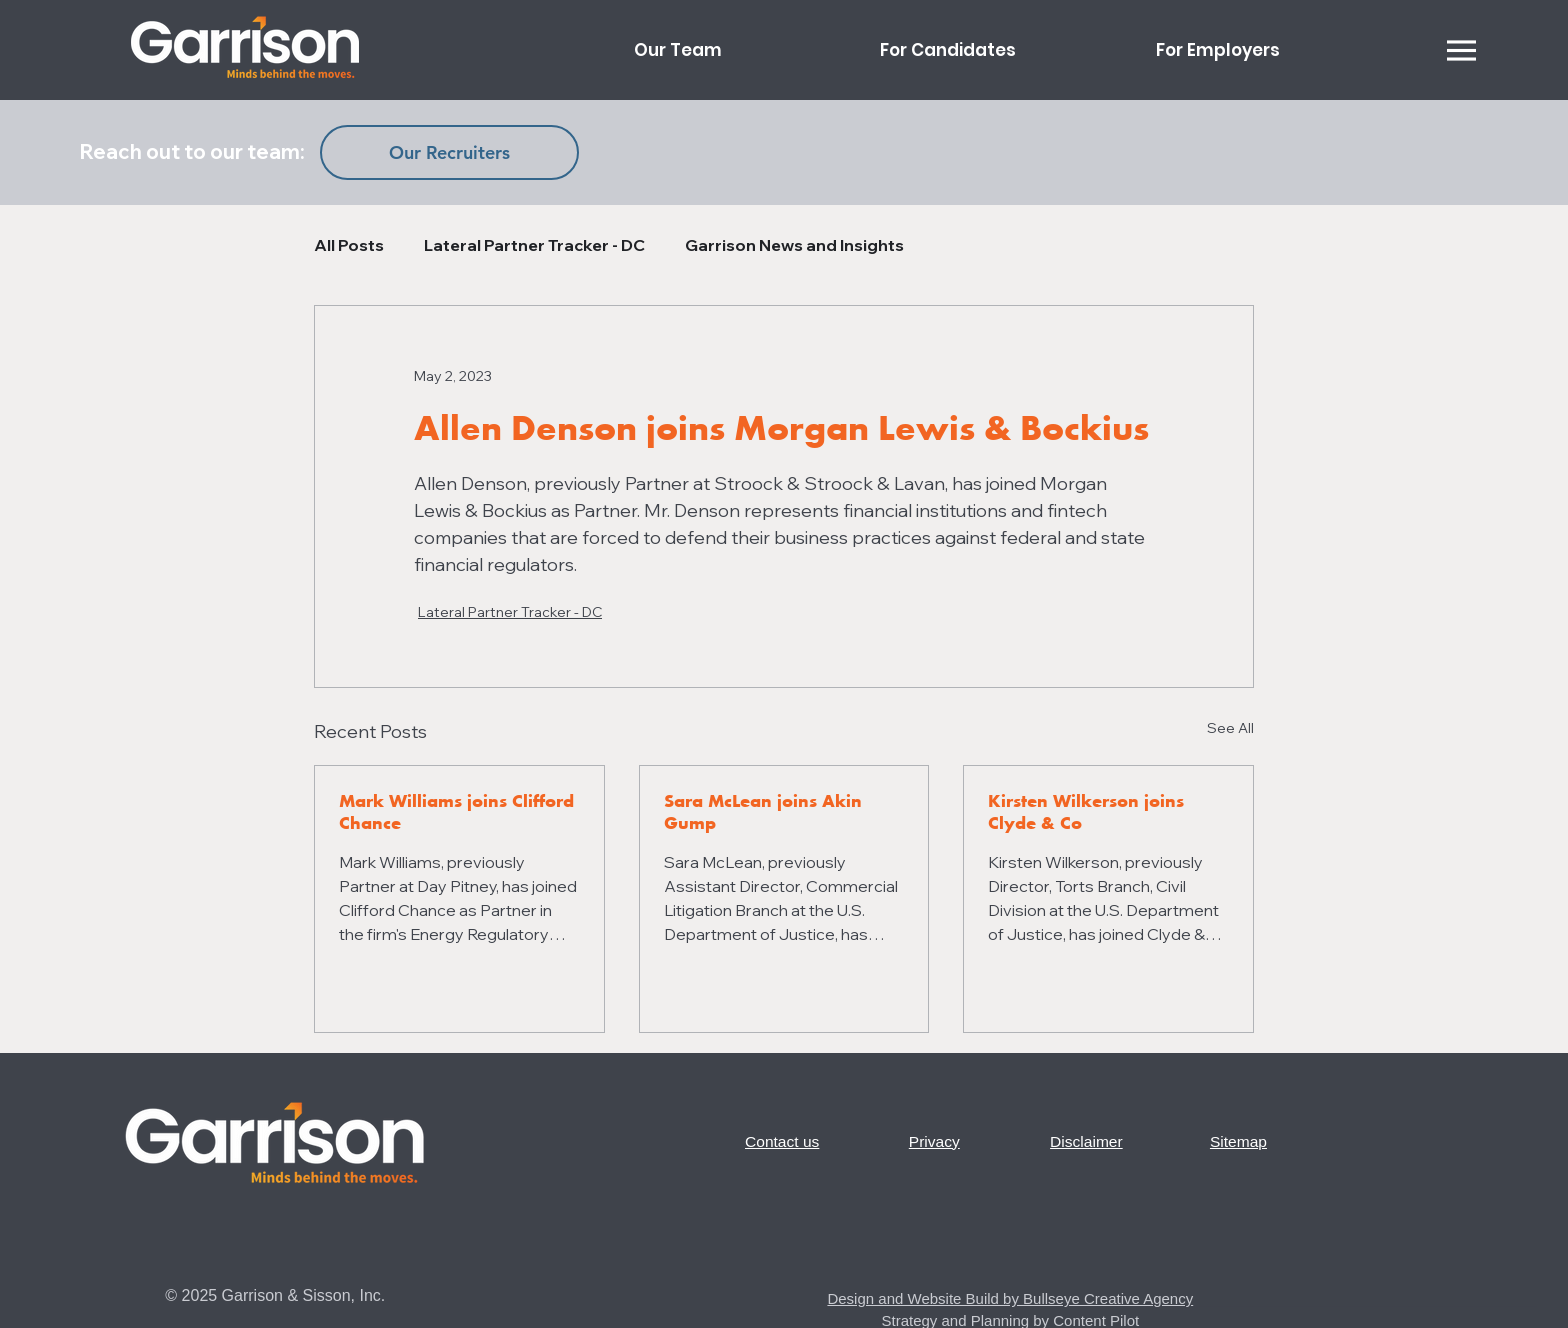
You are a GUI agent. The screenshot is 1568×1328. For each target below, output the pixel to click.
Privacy (934, 1141)
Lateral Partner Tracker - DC (534, 245)
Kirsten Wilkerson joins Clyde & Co (1086, 812)
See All (1230, 728)
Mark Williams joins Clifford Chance (456, 812)
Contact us (782, 1141)
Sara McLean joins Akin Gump (763, 812)
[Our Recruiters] (449, 152)
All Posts (349, 245)
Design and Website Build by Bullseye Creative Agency (1010, 1298)
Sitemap (1238, 1141)
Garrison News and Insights (794, 245)
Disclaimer (1086, 1141)
